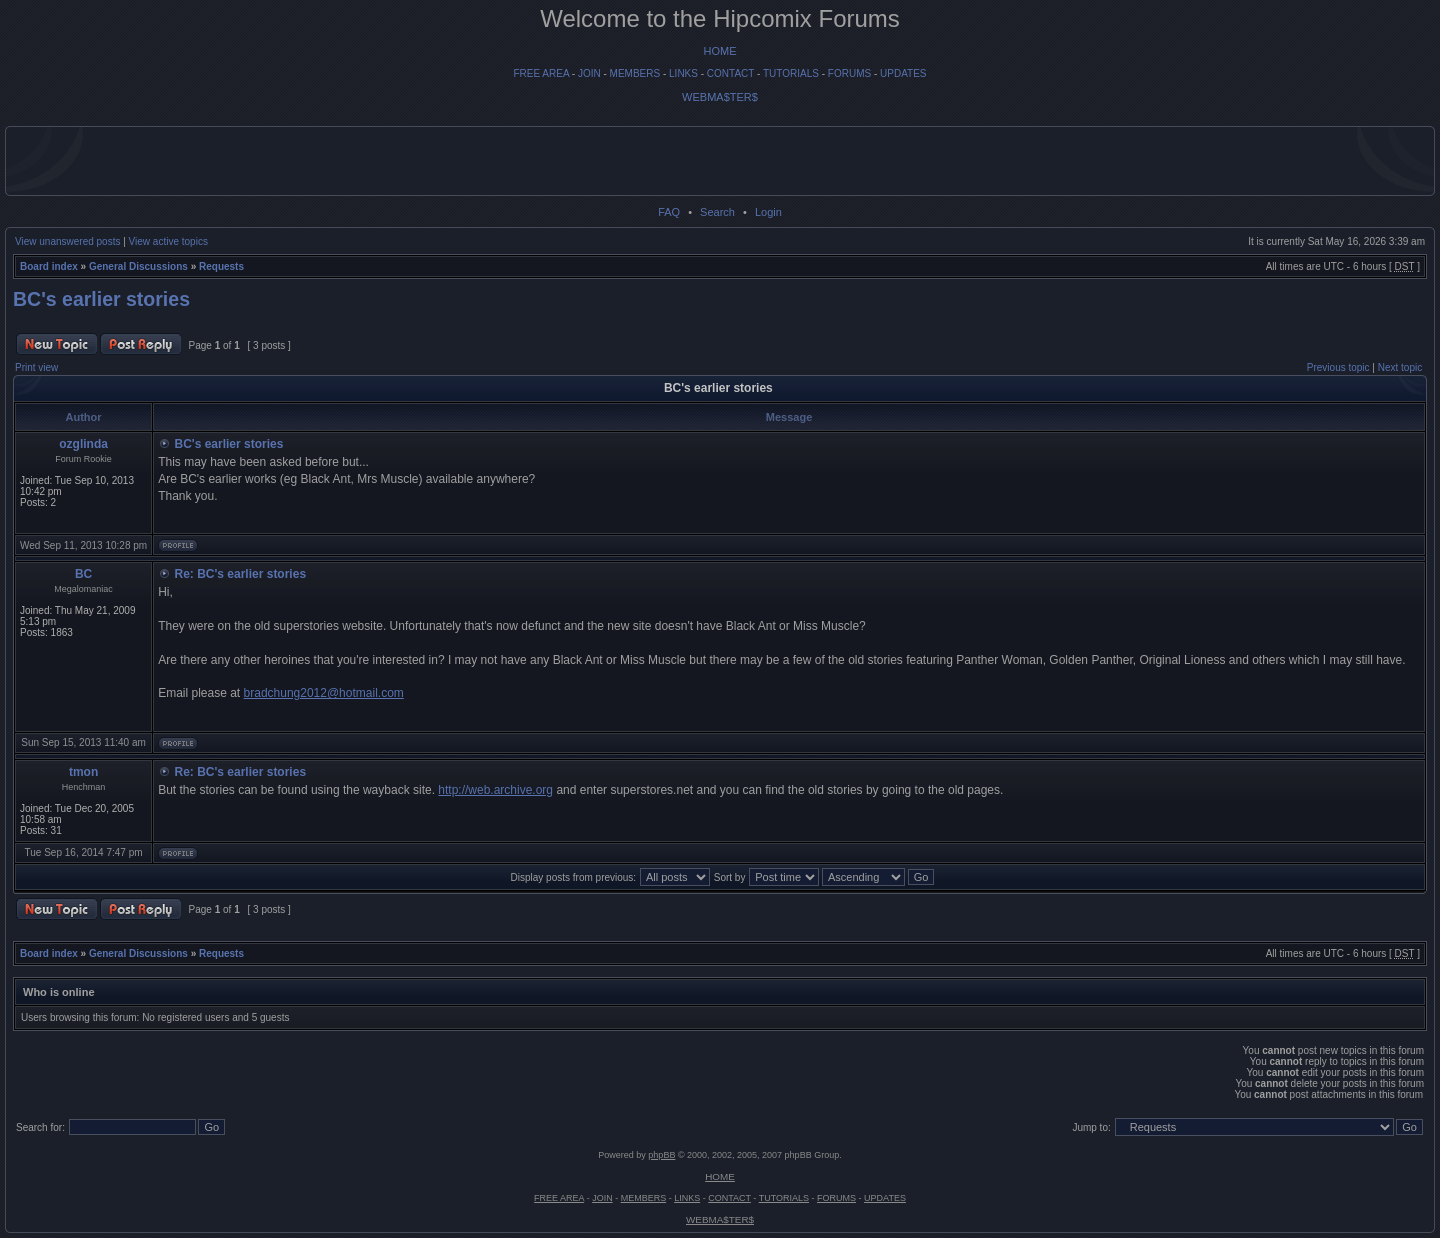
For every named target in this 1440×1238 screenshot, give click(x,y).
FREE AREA (541, 73)
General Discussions (138, 266)
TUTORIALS (791, 73)
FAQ (669, 212)
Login (768, 212)
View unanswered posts (67, 241)
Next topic (1400, 367)
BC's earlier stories (101, 299)
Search (717, 212)
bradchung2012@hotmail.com (324, 693)
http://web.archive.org (495, 790)
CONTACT (730, 73)
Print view (36, 367)
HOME (720, 51)
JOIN (589, 73)
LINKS (683, 73)
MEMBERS (635, 73)
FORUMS (849, 73)
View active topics (168, 241)
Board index (49, 266)
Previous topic (1338, 367)
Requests (221, 266)
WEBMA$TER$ (720, 97)
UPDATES (903, 73)
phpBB (661, 1155)
